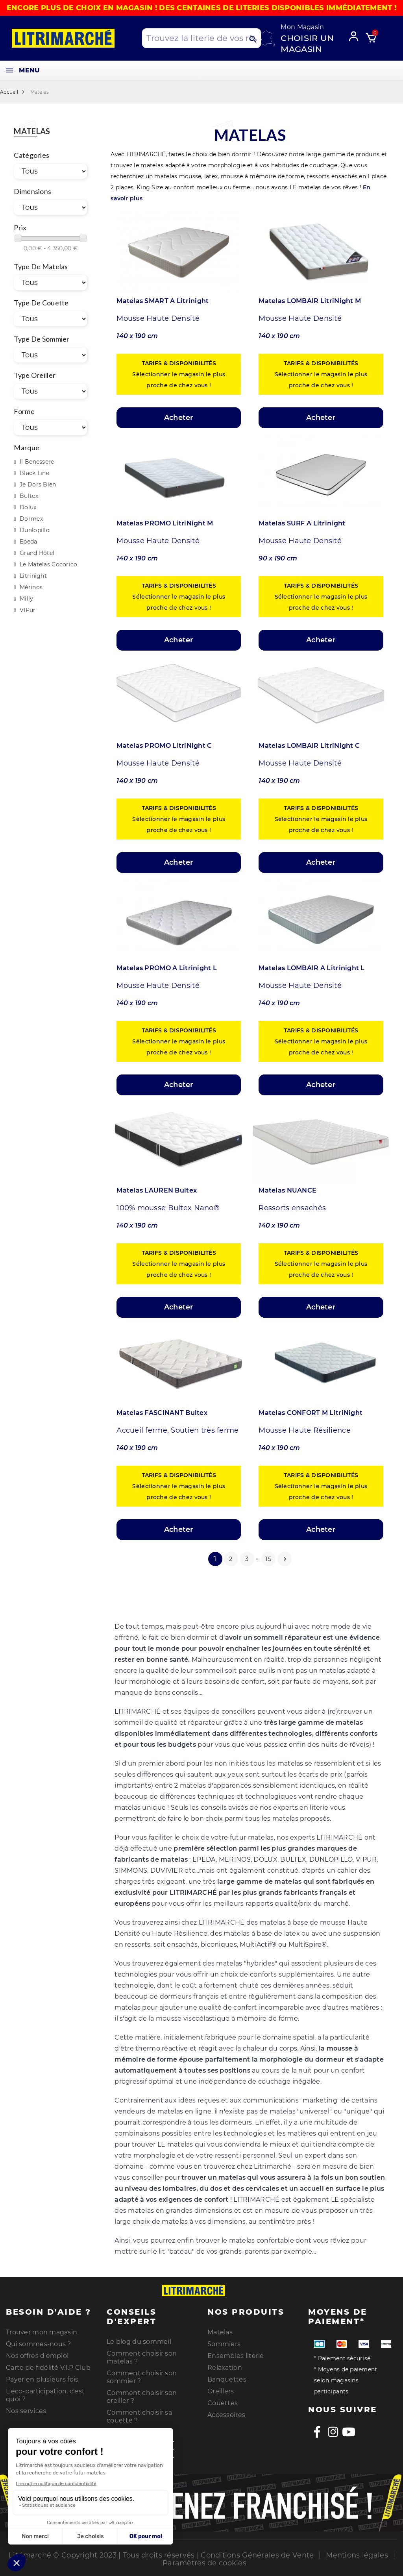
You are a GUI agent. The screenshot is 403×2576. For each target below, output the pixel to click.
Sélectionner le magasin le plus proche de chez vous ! (178, 374)
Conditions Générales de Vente (257, 2555)
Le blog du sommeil (139, 2341)
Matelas (32, 131)
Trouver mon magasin (41, 2332)
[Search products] (201, 38)
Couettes (222, 2403)
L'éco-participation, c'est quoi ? (45, 2395)
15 (268, 1559)
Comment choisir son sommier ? (142, 2377)
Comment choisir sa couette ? (139, 2416)
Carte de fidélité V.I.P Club (48, 2367)
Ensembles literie (235, 2356)
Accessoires (226, 2415)
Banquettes (226, 2379)
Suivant (284, 1559)
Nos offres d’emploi (37, 2356)
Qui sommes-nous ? (38, 2344)
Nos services (26, 2411)
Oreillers (220, 2391)
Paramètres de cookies (204, 2563)
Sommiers (223, 2344)
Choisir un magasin (307, 43)
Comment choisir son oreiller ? (142, 2396)
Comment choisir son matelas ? (142, 2357)
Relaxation (224, 2367)
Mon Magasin (302, 27)
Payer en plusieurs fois (42, 2379)
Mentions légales (357, 2555)
